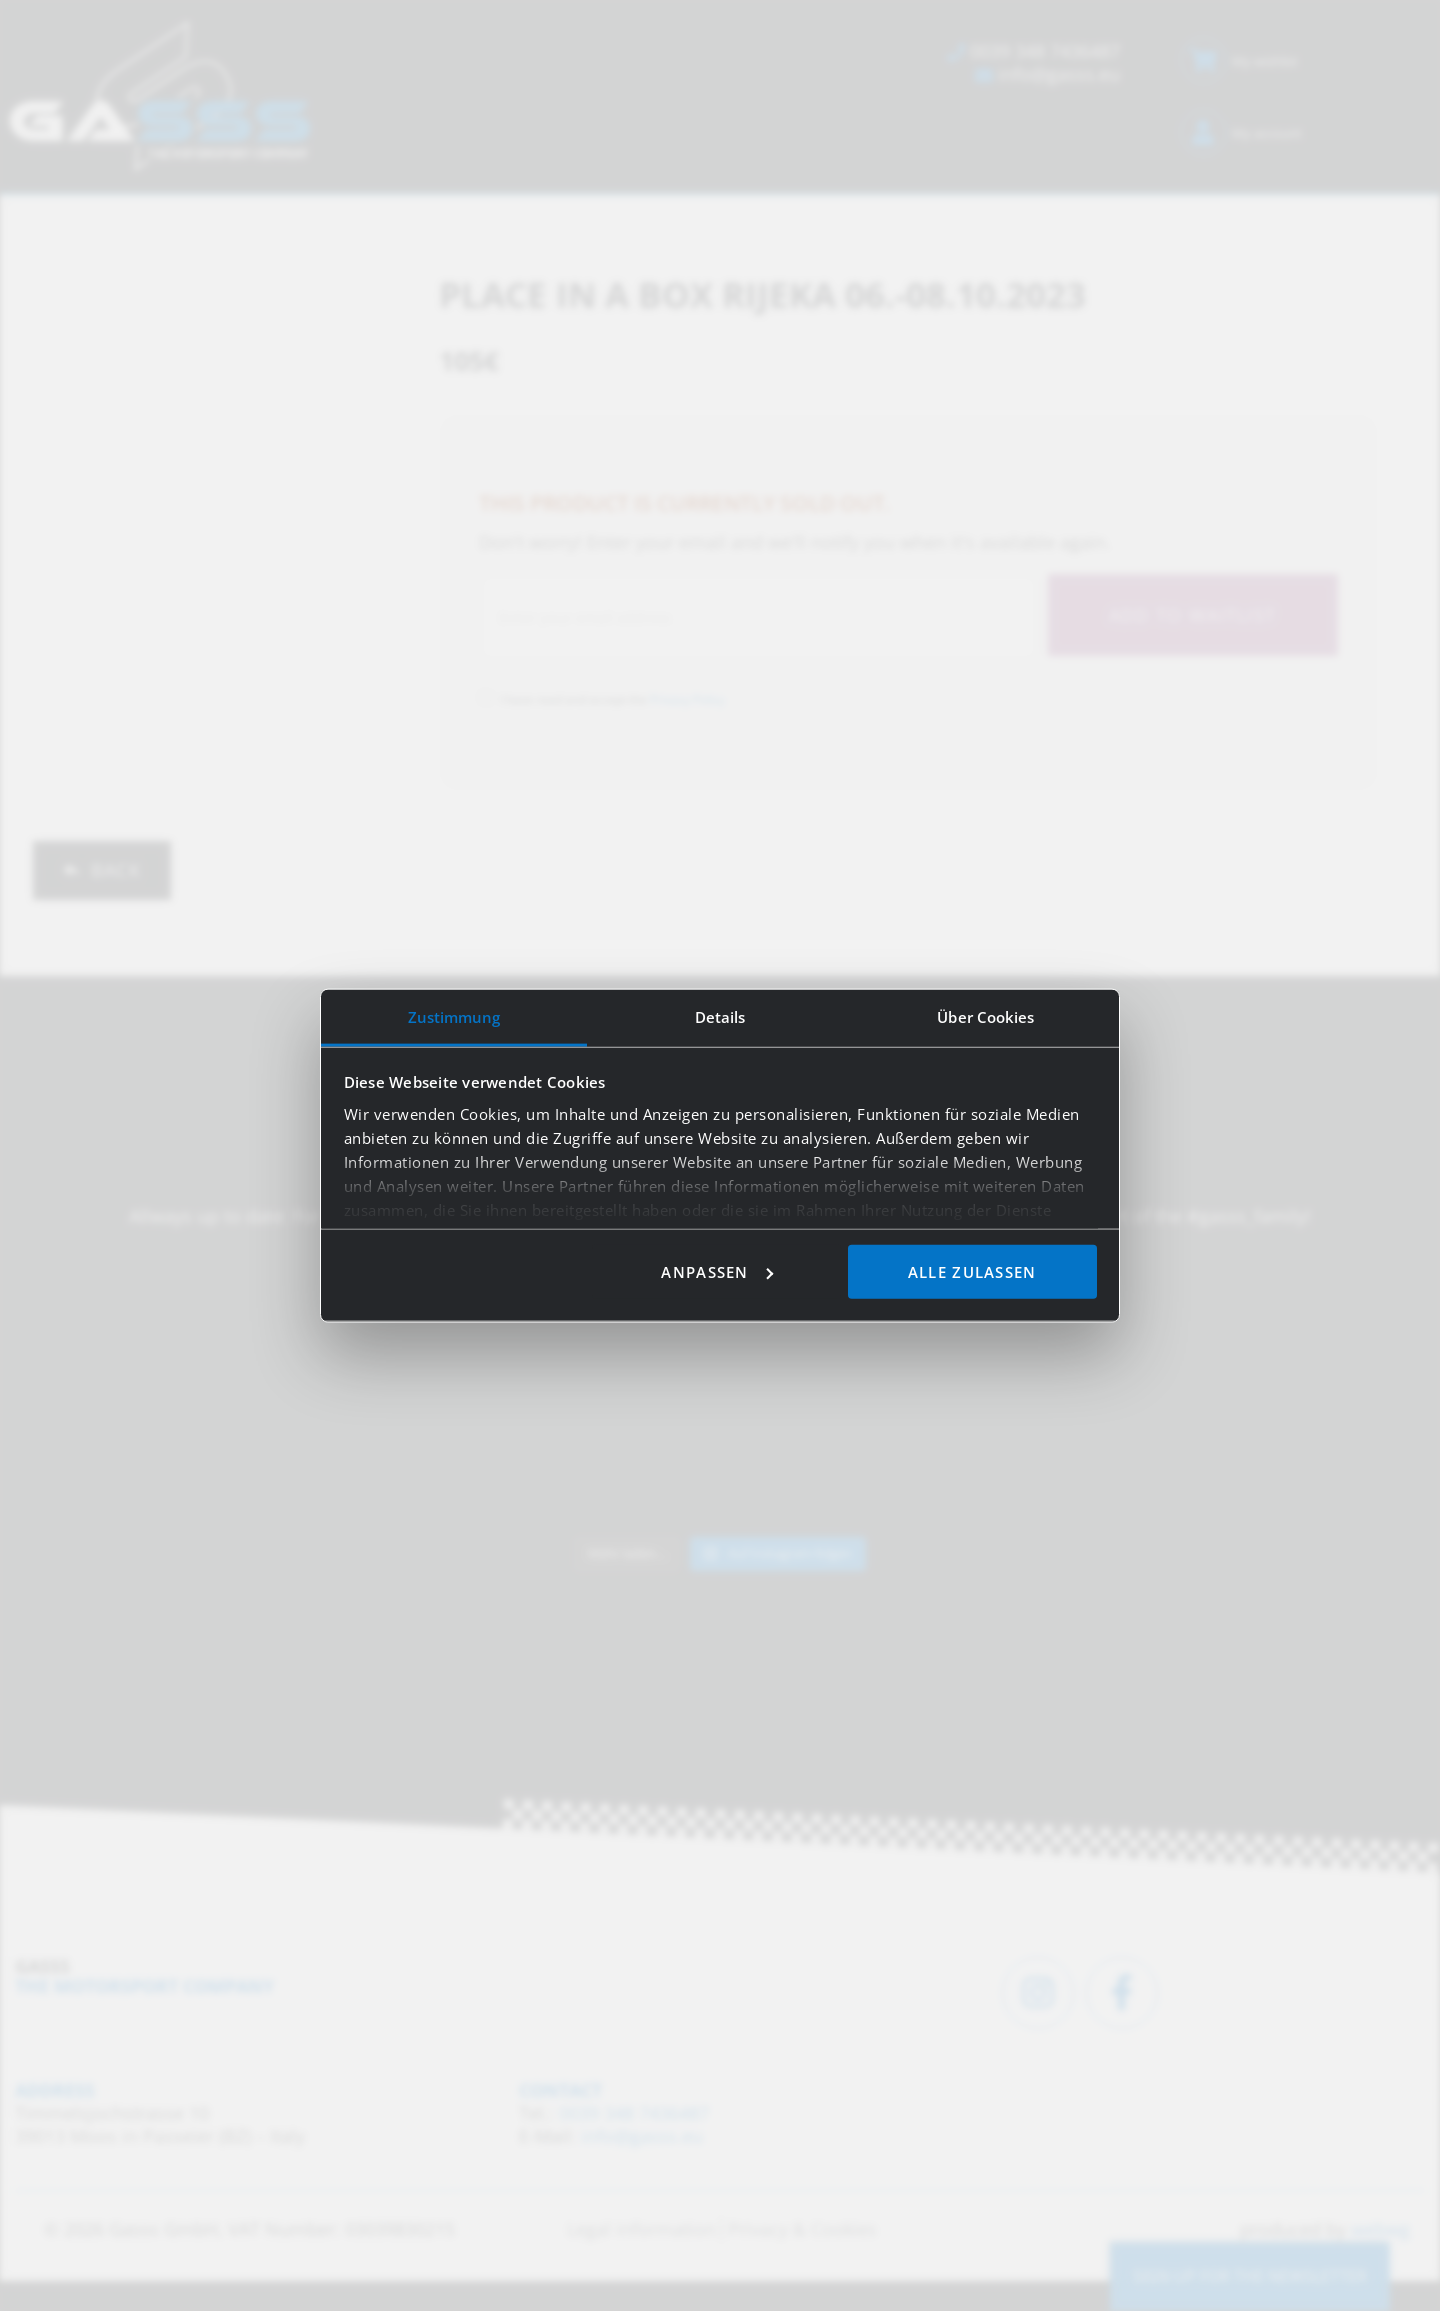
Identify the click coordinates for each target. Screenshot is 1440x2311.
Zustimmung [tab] (454, 1016)
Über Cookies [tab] (985, 1016)
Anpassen (716, 1271)
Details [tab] (720, 1016)
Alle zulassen (972, 1271)
